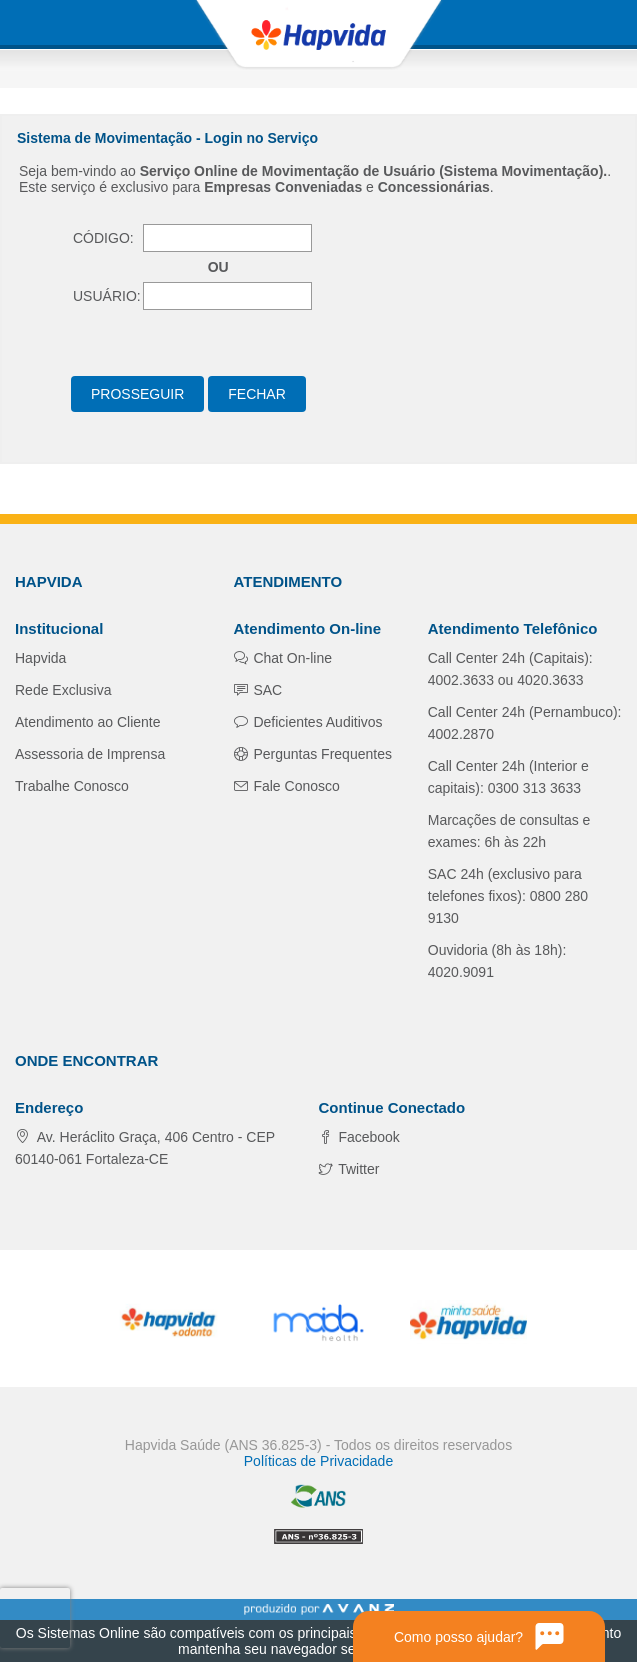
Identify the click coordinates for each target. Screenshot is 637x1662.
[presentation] (34, 1618)
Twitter (357, 1169)
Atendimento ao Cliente (88, 722)
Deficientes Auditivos (316, 722)
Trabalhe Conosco (72, 786)
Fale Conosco (295, 786)
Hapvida (40, 658)
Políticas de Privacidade (318, 1461)
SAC (266, 690)
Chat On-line (291, 658)
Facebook (367, 1137)
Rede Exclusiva (63, 690)
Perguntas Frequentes (321, 754)
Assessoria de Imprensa (90, 754)
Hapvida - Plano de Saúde (319, 35)
